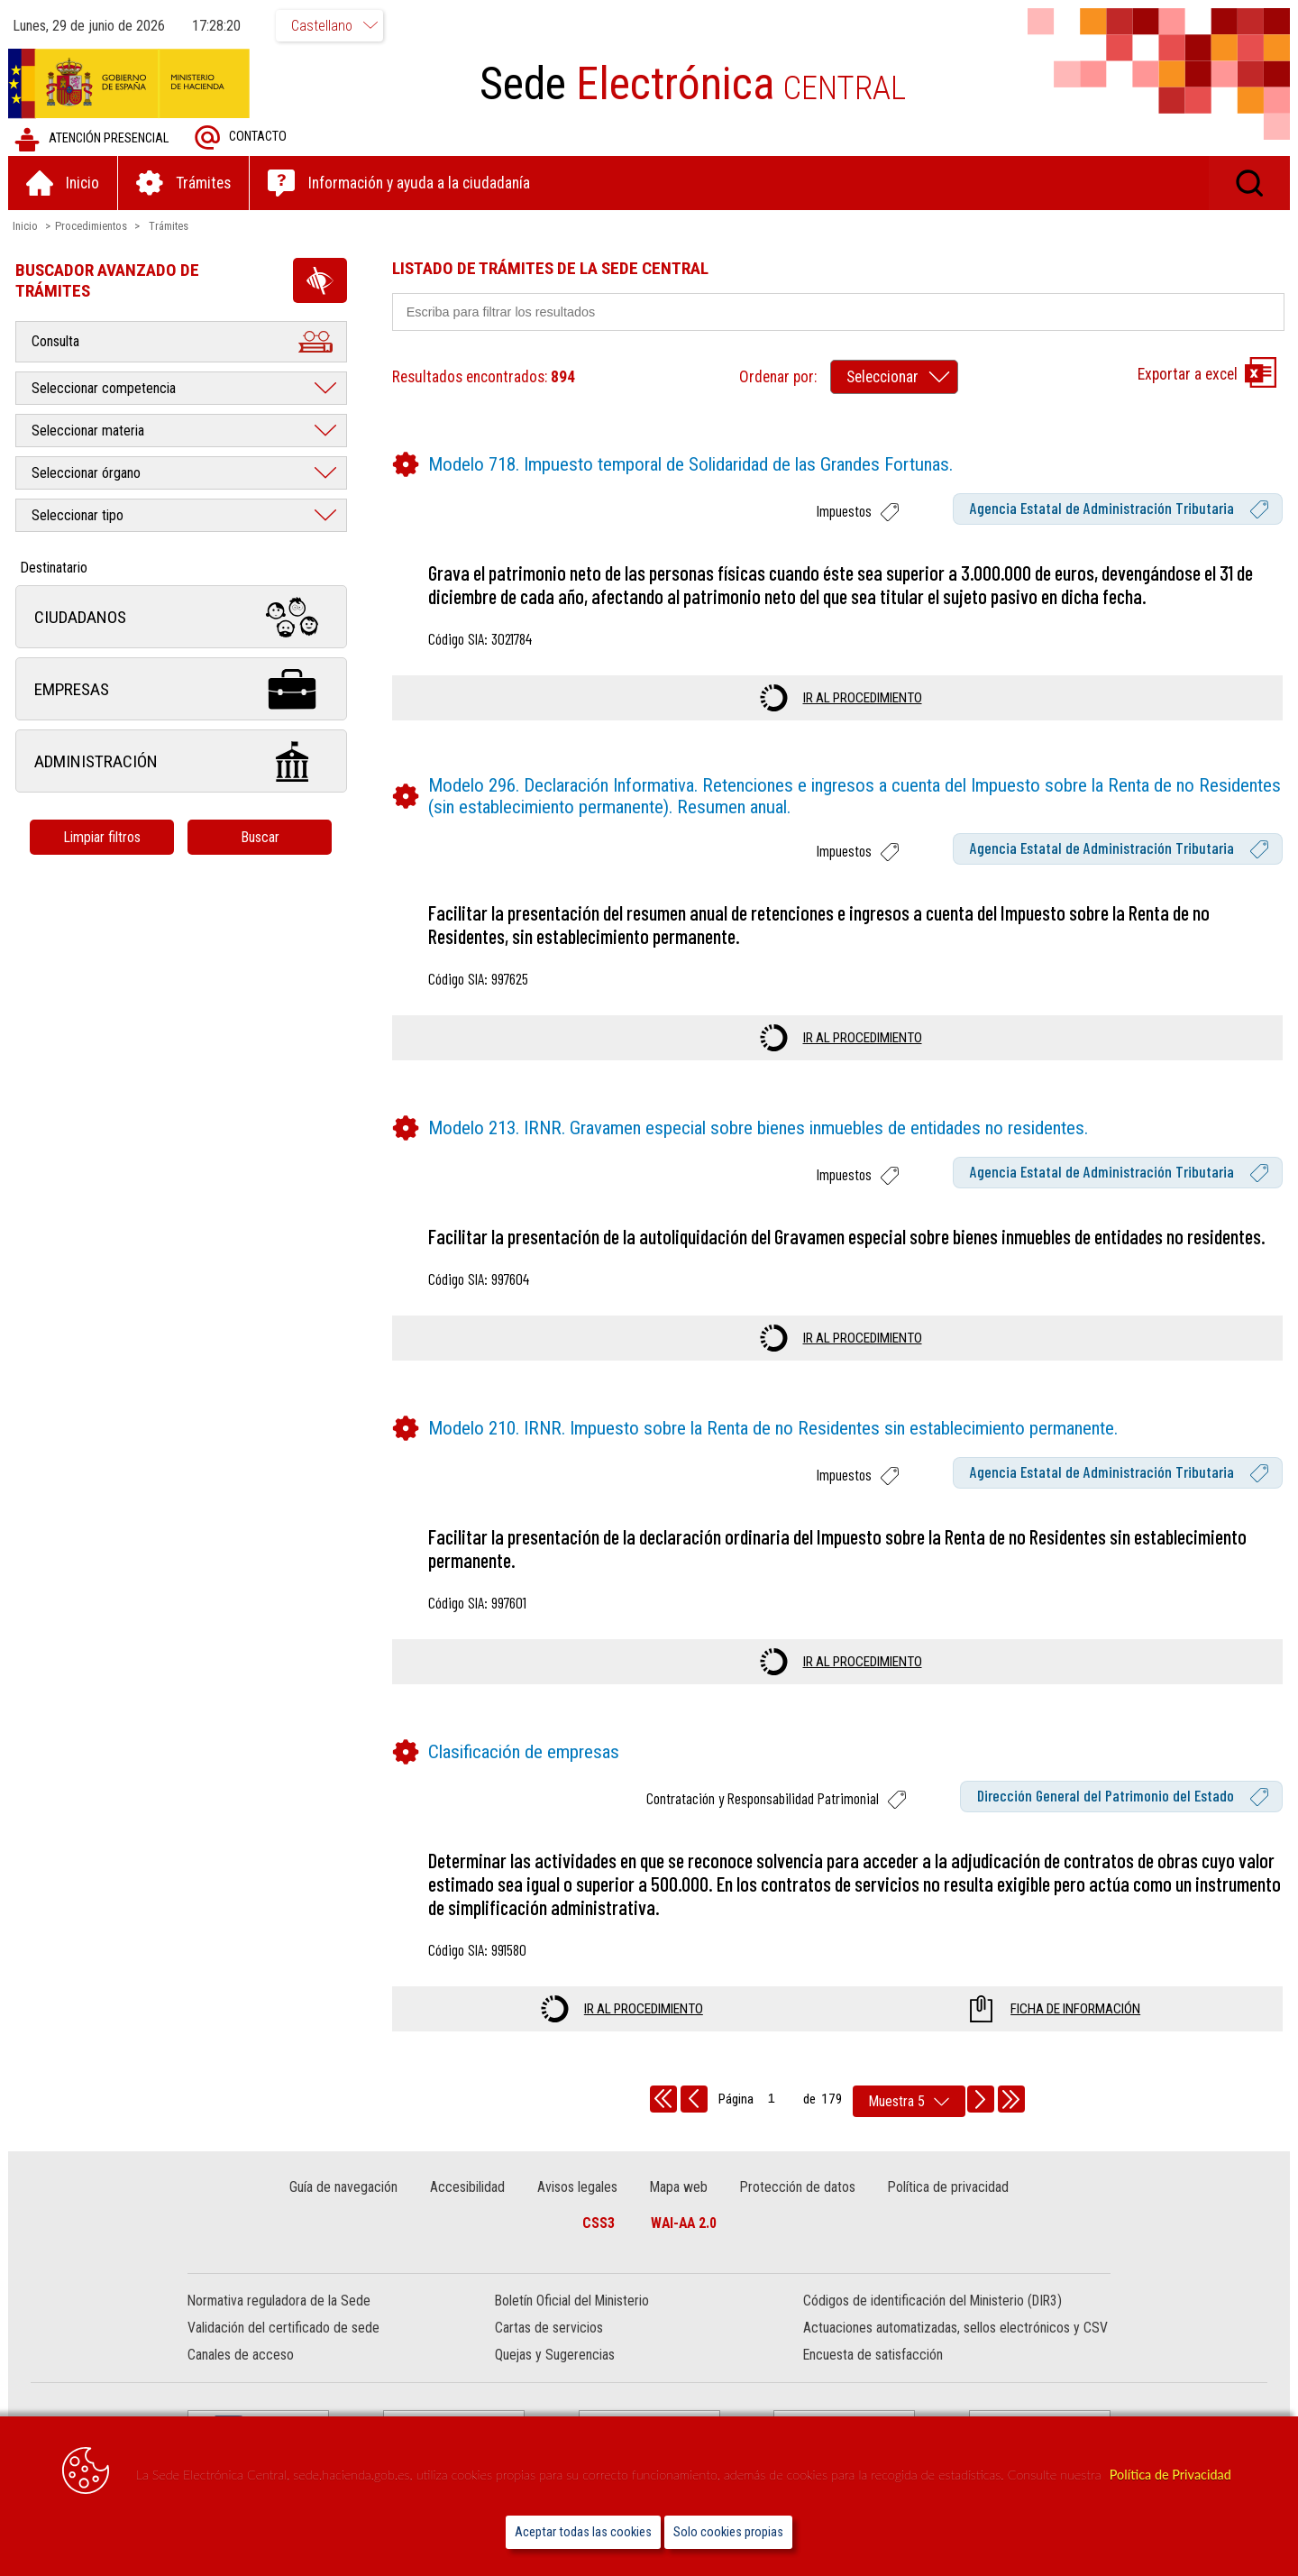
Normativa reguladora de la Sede (278, 2301)
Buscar (261, 837)
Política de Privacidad (1170, 2474)
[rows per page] (909, 2101)
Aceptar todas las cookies (583, 2532)
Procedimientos (92, 226)
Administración (182, 761)
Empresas (182, 689)
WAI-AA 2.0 (684, 2223)
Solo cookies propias (728, 2532)
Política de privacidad (947, 2187)
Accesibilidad (468, 2187)
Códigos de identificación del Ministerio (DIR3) (932, 2301)
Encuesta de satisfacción (873, 2355)
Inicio (26, 226)
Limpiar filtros (103, 837)
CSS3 (598, 2223)
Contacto (242, 137)
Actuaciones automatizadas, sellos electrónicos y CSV (955, 2328)
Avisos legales (577, 2187)
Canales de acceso (240, 2355)
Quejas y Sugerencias (555, 2355)
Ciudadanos (182, 617)
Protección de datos (797, 2187)
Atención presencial (92, 139)
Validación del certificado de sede (283, 2328)
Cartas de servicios (549, 2328)
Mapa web (679, 2187)
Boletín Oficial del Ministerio (572, 2301)
